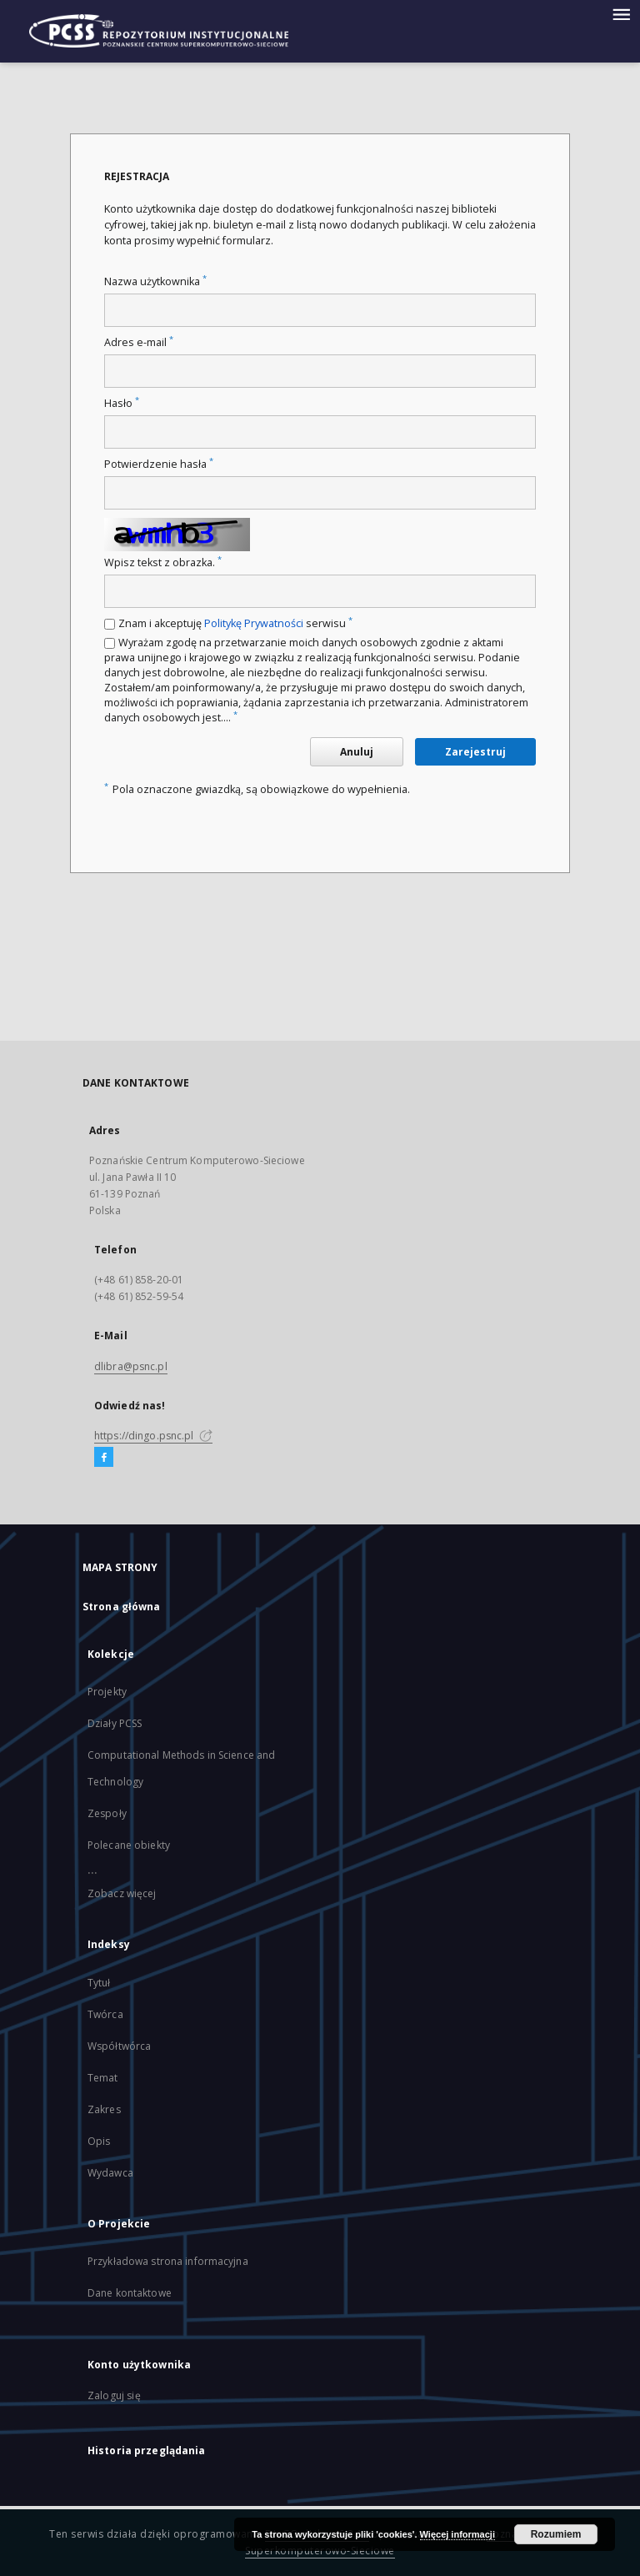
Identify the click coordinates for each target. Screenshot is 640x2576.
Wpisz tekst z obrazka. (163, 562)
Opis (99, 2141)
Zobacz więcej (122, 1893)
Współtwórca (119, 2046)
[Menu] (621, 13)
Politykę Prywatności (253, 623)
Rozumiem (556, 2534)
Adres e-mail (138, 342)
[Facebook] (103, 1457)
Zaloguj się (114, 2395)
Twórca (105, 2014)
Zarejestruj (475, 752)
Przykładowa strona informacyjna (168, 2261)
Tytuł (99, 1983)
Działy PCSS (115, 1723)
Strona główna (121, 1606)
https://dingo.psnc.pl (153, 1436)
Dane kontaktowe (130, 2293)
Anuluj (356, 752)
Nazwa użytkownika (155, 281)
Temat (103, 2078)
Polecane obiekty (129, 1845)
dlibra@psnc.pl (131, 1366)
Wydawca (110, 2173)
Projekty (107, 1692)
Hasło (121, 403)
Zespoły (107, 1813)
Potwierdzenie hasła (158, 464)
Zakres (104, 2109)
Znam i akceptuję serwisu (235, 623)
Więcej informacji (457, 2534)
